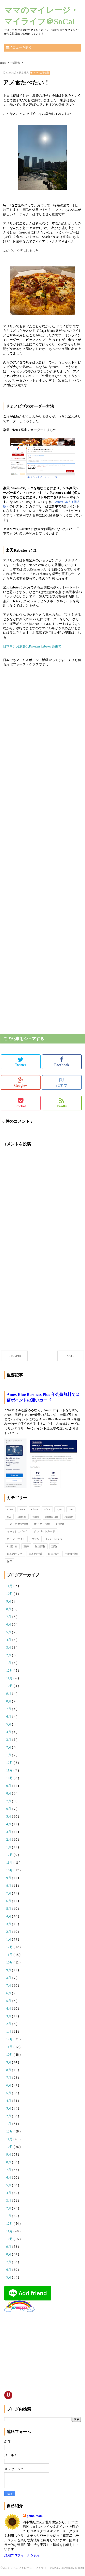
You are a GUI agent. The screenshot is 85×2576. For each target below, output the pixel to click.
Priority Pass (51, 1516)
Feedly (62, 1103)
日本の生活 (35, 1553)
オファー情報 (42, 1523)
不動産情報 (71, 1553)
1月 (9, 1663)
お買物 (60, 1523)
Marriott (21, 1516)
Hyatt (59, 1509)
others (35, 1516)
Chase (34, 1509)
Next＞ (70, 1355)
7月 (9, 1616)
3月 (9, 1647)
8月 (9, 1609)
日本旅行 (53, 1553)
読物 (54, 1546)
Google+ (20, 1082)
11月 (9, 1586)
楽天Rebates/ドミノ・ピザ (42, 477)
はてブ (61, 1082)
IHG (71, 1509)
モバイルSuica (53, 1538)
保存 (9, 1561)
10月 (10, 1593)
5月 (9, 1632)
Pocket (20, 1103)
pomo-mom (35, 2516)
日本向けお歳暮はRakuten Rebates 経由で (32, 646)
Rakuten (69, 1516)
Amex (10, 1509)
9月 (9, 1601)
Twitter (20, 1061)
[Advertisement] (42, 713)
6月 (9, 1624)
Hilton (47, 1509)
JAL (9, 1516)
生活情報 (40, 1546)
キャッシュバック (17, 1531)
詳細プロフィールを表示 (22, 2555)
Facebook (61, 1061)
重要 (26, 1546)
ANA (22, 1509)
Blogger (79, 2567)
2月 (9, 1655)
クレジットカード (44, 1531)
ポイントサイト (16, 1538)
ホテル (35, 1538)
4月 (9, 1639)
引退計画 (12, 1546)
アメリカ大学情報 (17, 1523)
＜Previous (14, 1355)
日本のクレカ (15, 1553)
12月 (10, 1670)
